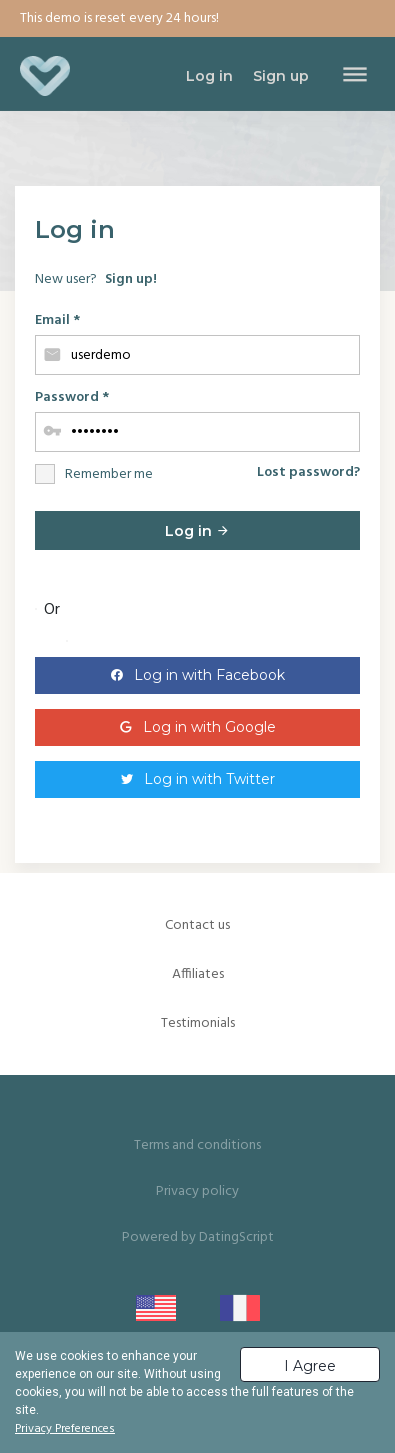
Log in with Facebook (209, 675)
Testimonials (198, 1023)
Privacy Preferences (65, 1429)
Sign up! (131, 279)
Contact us (197, 925)
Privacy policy (197, 1191)
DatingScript (236, 1237)
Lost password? (308, 472)
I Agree (310, 1366)
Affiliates (198, 974)
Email (57, 320)
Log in (197, 531)
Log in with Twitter (209, 779)
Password (72, 397)
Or (52, 610)
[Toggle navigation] (355, 76)
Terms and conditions (197, 1145)
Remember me (109, 474)
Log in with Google (209, 727)
